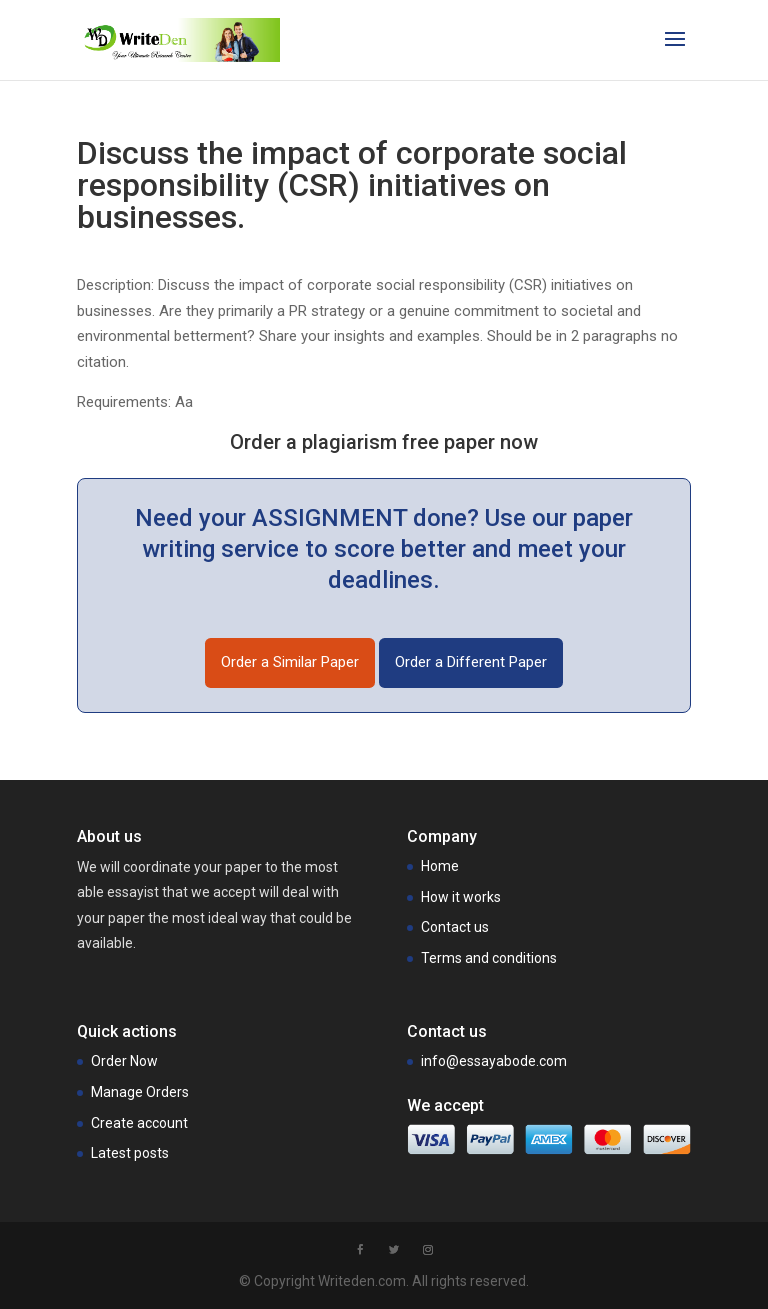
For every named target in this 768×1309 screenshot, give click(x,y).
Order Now (124, 1061)
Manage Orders (140, 1092)
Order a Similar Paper (290, 662)
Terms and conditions (489, 958)
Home (440, 866)
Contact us (455, 927)
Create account (139, 1123)
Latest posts (130, 1153)
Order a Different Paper (471, 662)
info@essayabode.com (494, 1061)
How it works (461, 897)
